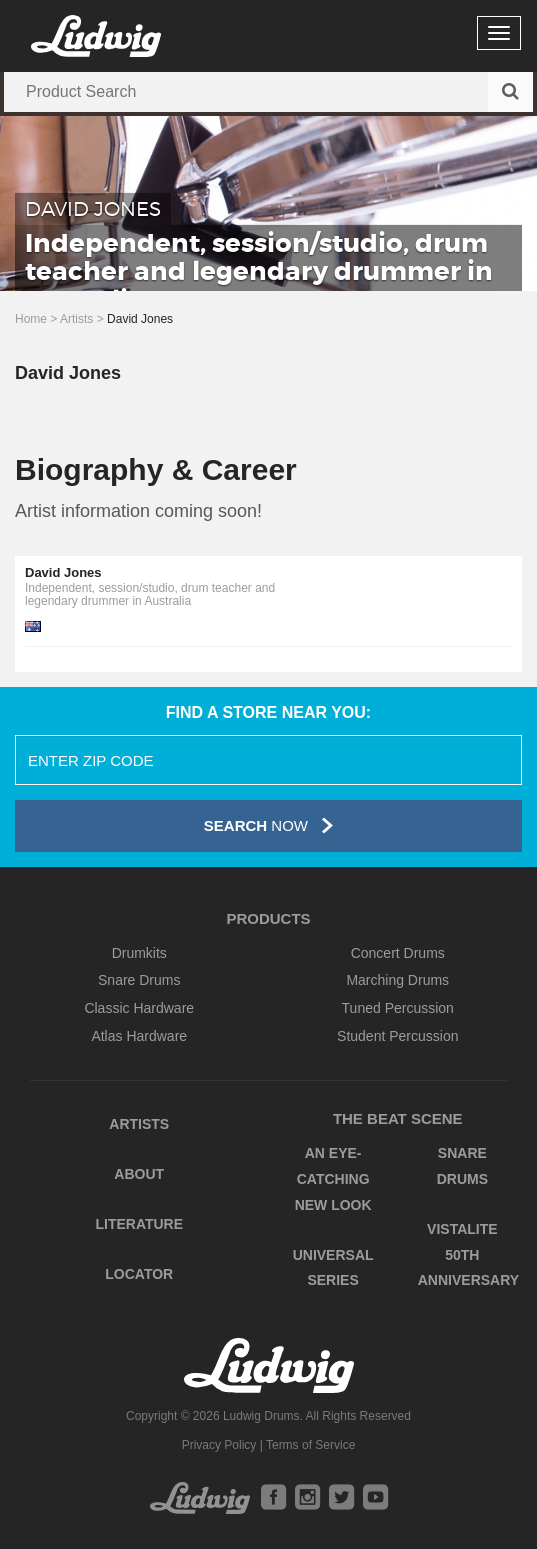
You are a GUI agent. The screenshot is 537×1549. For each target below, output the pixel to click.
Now (268, 825)
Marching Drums (397, 980)
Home (31, 319)
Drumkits (139, 953)
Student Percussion (397, 1036)
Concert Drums (398, 953)
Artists (76, 319)
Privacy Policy (219, 1445)
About (139, 1174)
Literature (139, 1224)
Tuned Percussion (398, 1008)
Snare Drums (139, 980)
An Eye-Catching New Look (333, 1178)
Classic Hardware (139, 1008)
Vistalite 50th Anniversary (468, 1254)
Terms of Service (310, 1445)
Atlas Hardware (139, 1036)
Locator (139, 1274)
